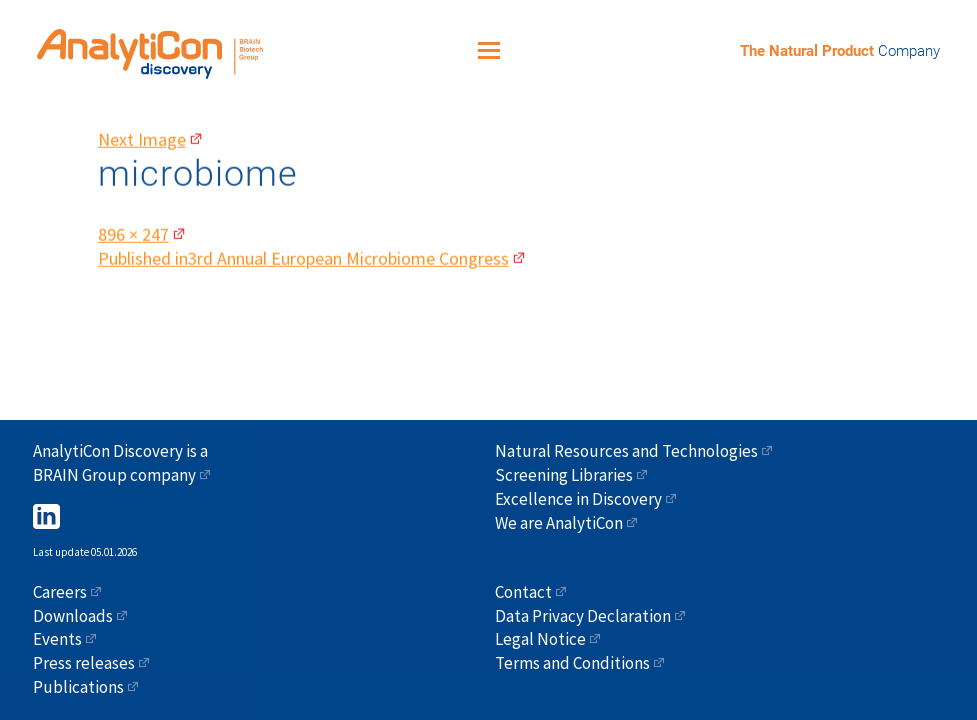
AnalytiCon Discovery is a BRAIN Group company (120, 463)
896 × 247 (133, 225)
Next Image (142, 130)
